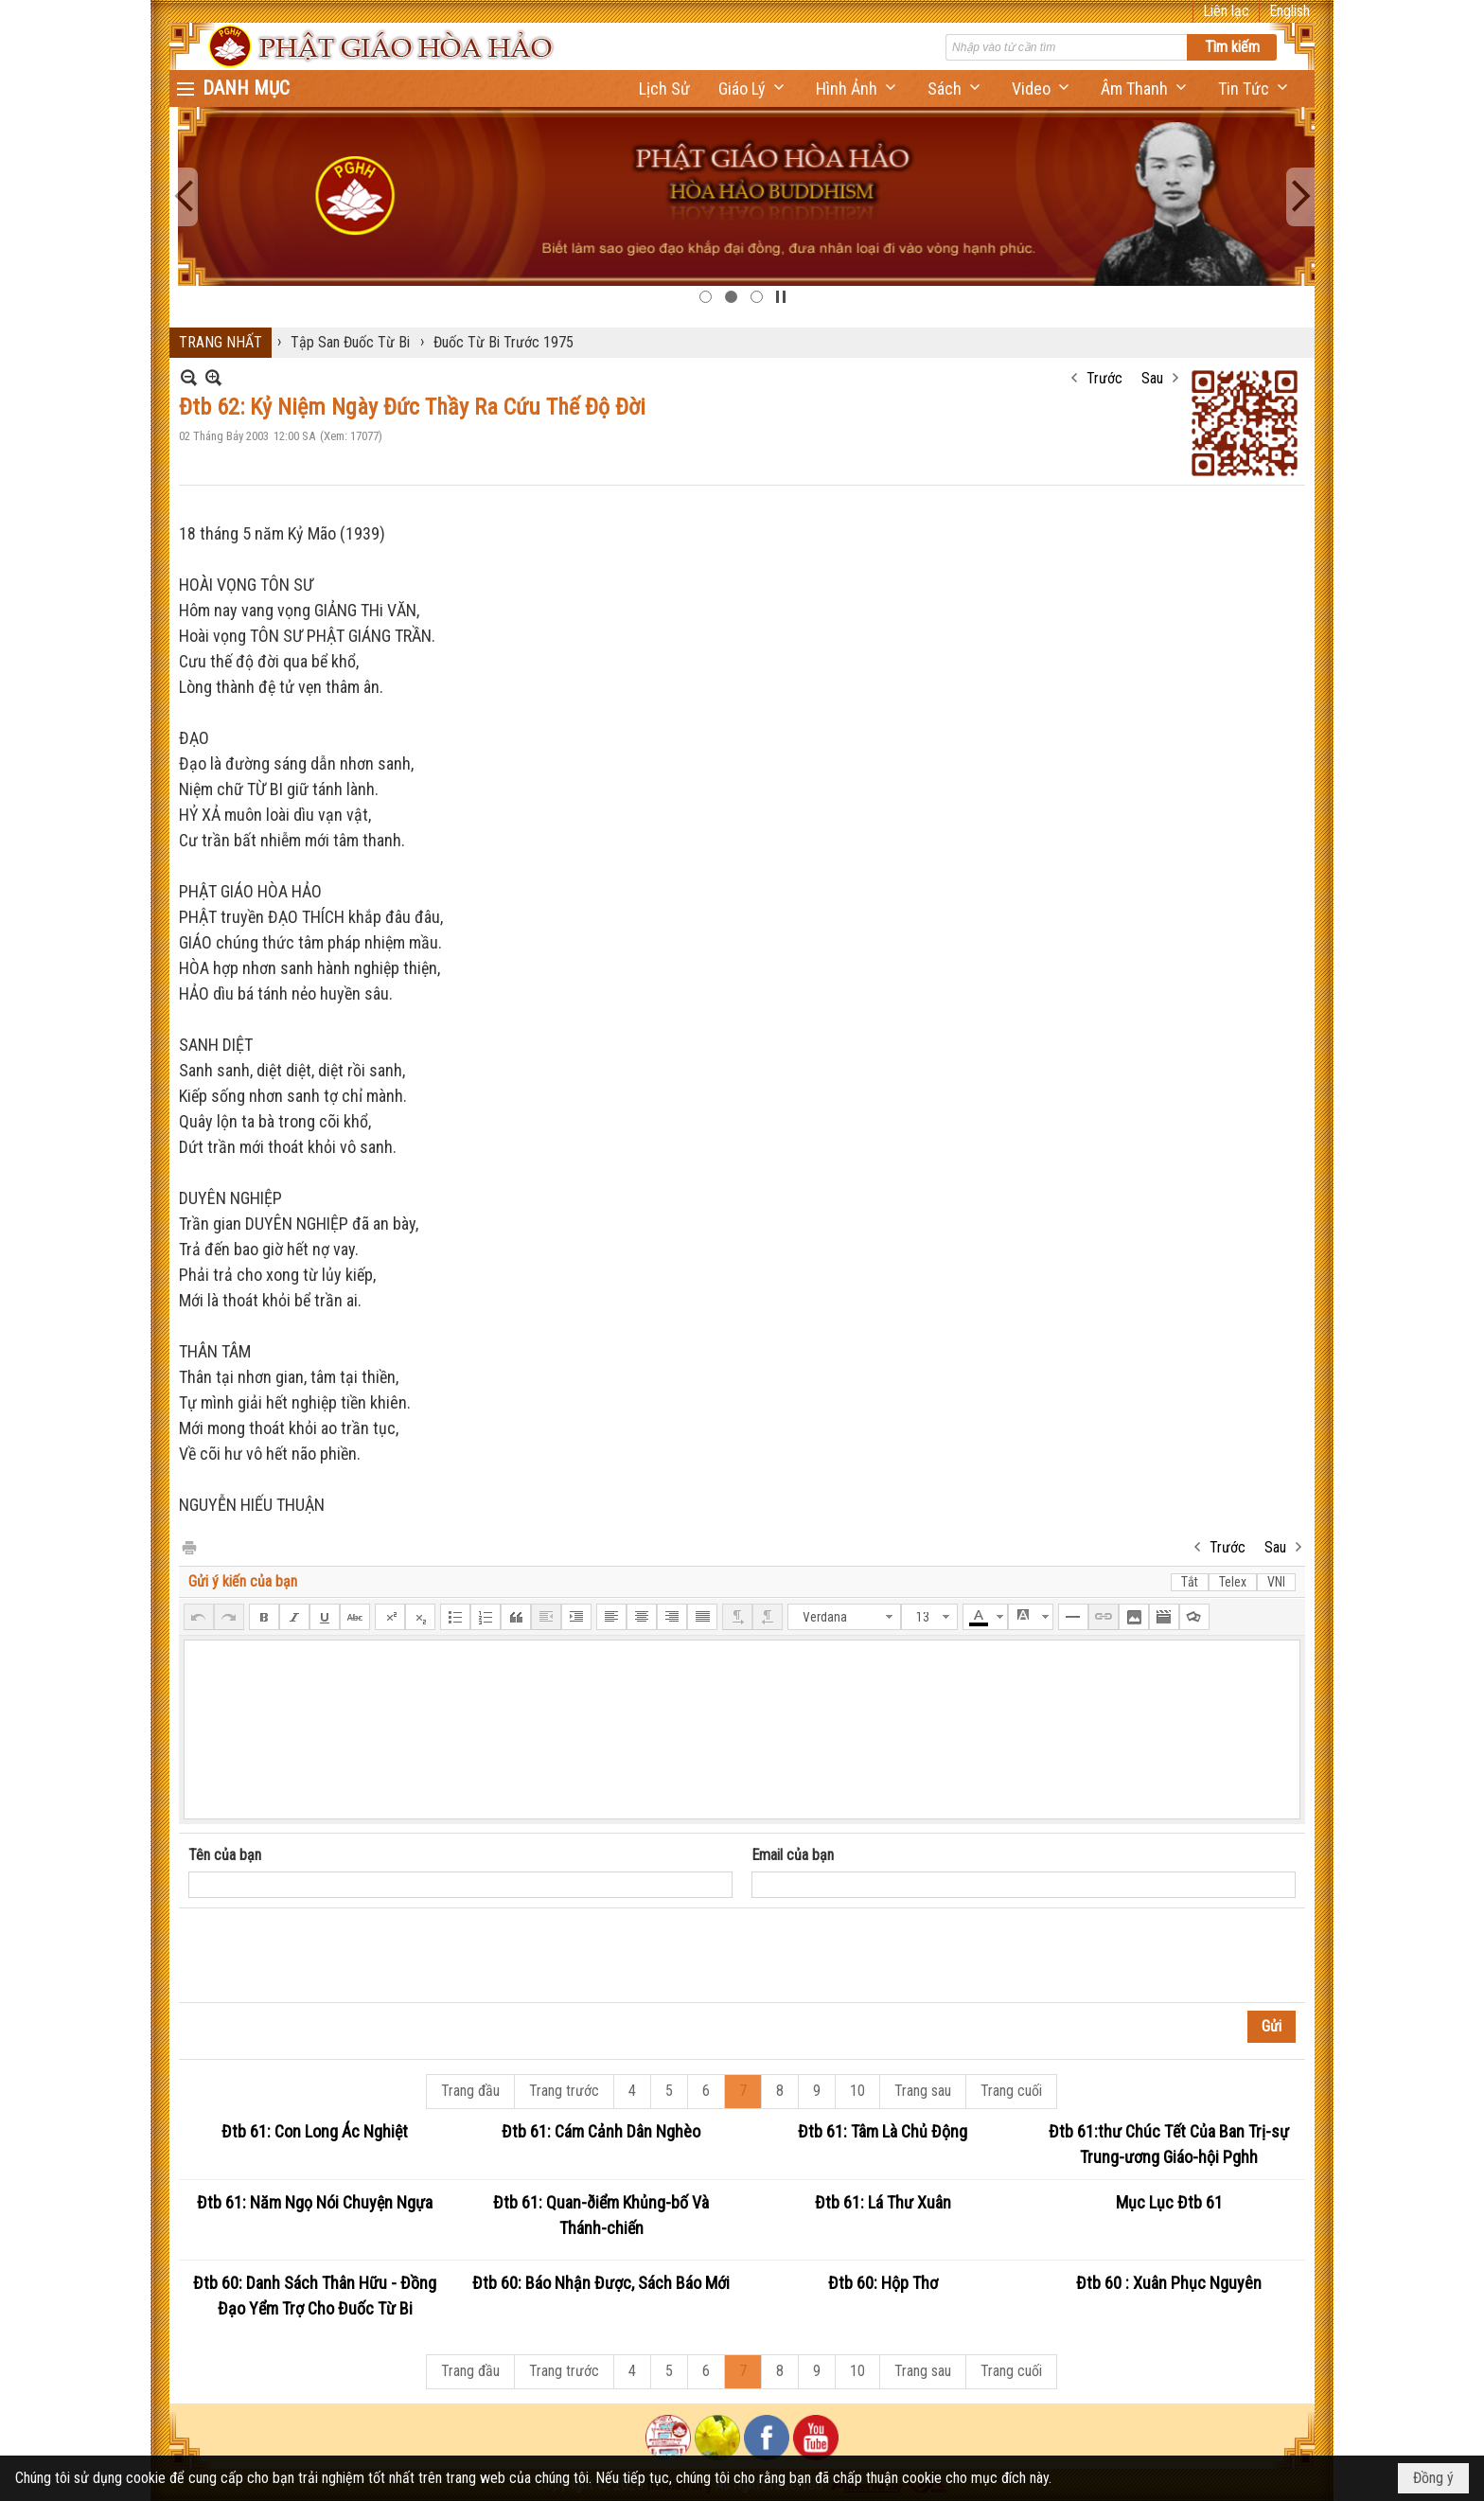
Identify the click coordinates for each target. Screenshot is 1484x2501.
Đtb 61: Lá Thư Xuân (883, 2202)
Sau (1152, 378)
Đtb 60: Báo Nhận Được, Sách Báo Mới (601, 2283)
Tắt (1189, 1581)
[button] (753, 88)
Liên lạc (1226, 11)
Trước (1104, 378)
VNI (1276, 1581)
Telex (1232, 1581)
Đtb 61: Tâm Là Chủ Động (882, 2131)
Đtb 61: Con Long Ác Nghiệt (314, 2131)
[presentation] (332, 1956)
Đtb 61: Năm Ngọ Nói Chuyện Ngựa (315, 2202)
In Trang (188, 1546)
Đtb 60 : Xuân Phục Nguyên (1169, 2283)
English (1289, 11)
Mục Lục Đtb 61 (1169, 2202)
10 (857, 2091)
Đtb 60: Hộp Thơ (883, 2283)
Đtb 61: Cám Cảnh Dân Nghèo (601, 2131)
